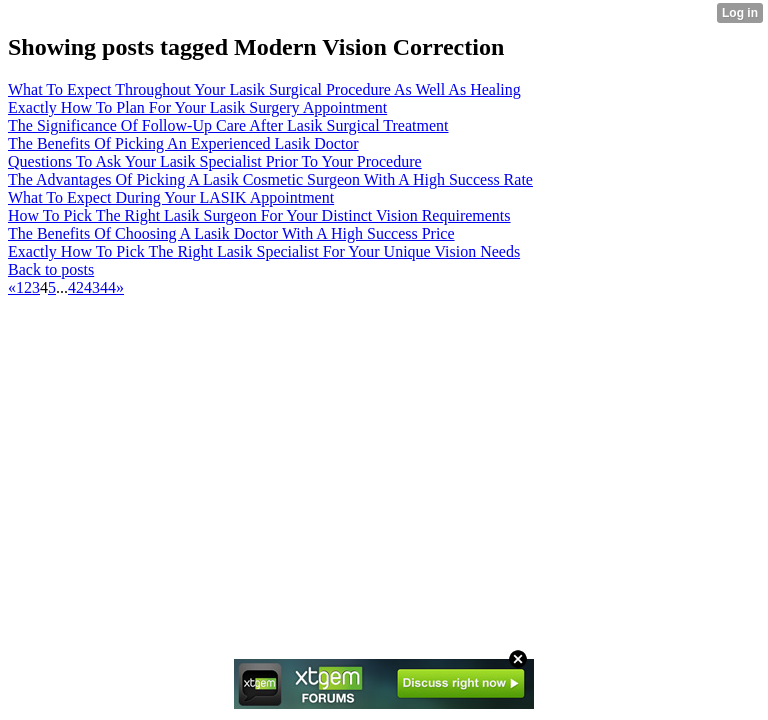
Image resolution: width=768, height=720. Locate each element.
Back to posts (51, 269)
